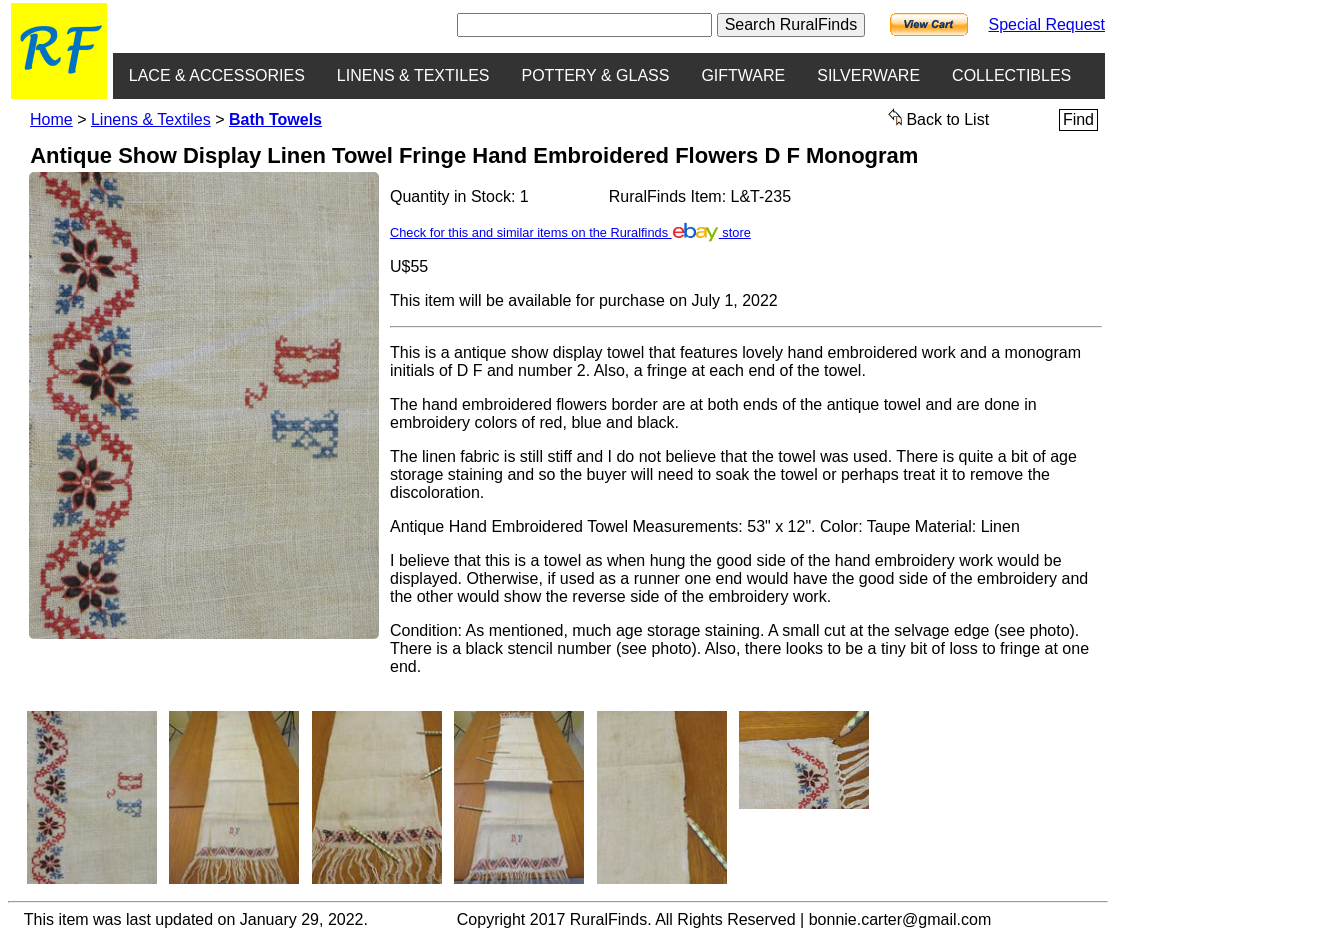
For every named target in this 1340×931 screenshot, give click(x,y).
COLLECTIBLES (1011, 75)
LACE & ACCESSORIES (217, 75)
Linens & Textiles (151, 119)
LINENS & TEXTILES (413, 75)
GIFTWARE (743, 75)
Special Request (1046, 24)
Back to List (939, 118)
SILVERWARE (868, 75)
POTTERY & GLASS (596, 75)
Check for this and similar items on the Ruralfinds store (570, 232)
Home (51, 119)
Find (1078, 119)
